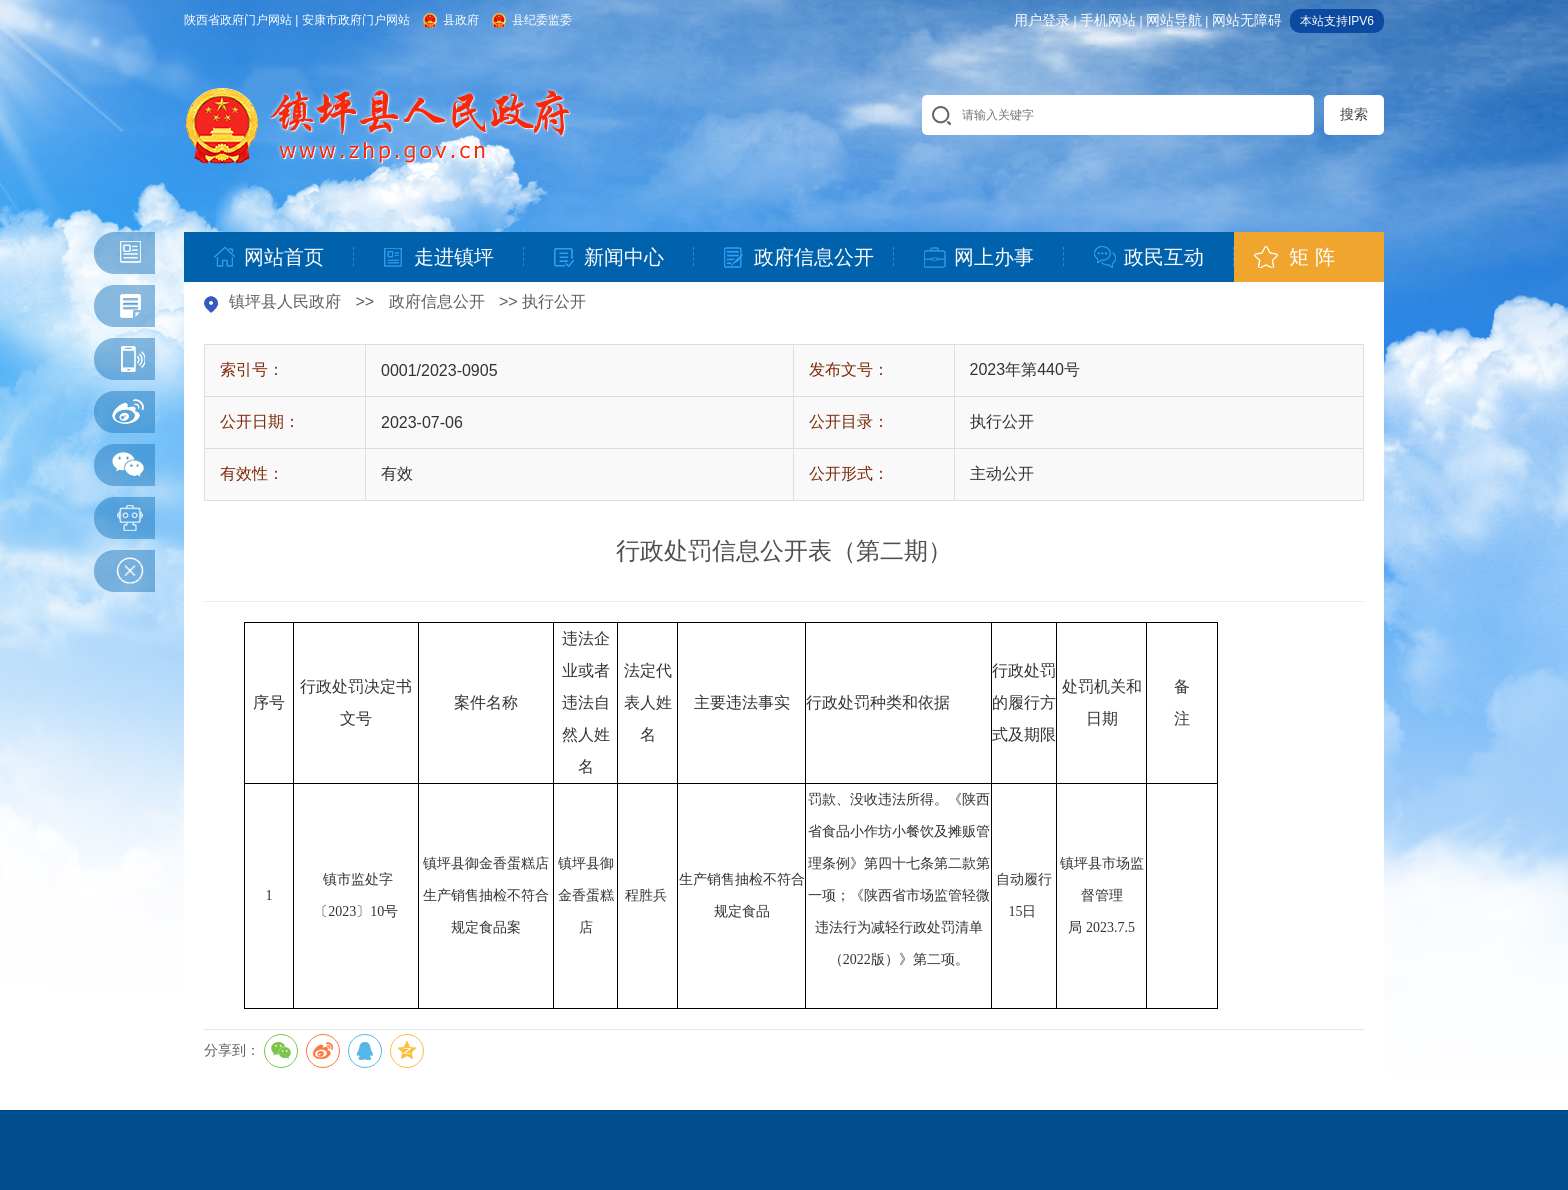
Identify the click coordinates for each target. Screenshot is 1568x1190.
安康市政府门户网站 (356, 20)
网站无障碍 (1247, 20)
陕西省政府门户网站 (238, 20)
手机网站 (1108, 20)
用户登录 (1042, 20)
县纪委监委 (542, 20)
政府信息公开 (437, 301)
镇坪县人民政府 (285, 301)
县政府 (461, 20)
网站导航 (1174, 20)
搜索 (1354, 114)
